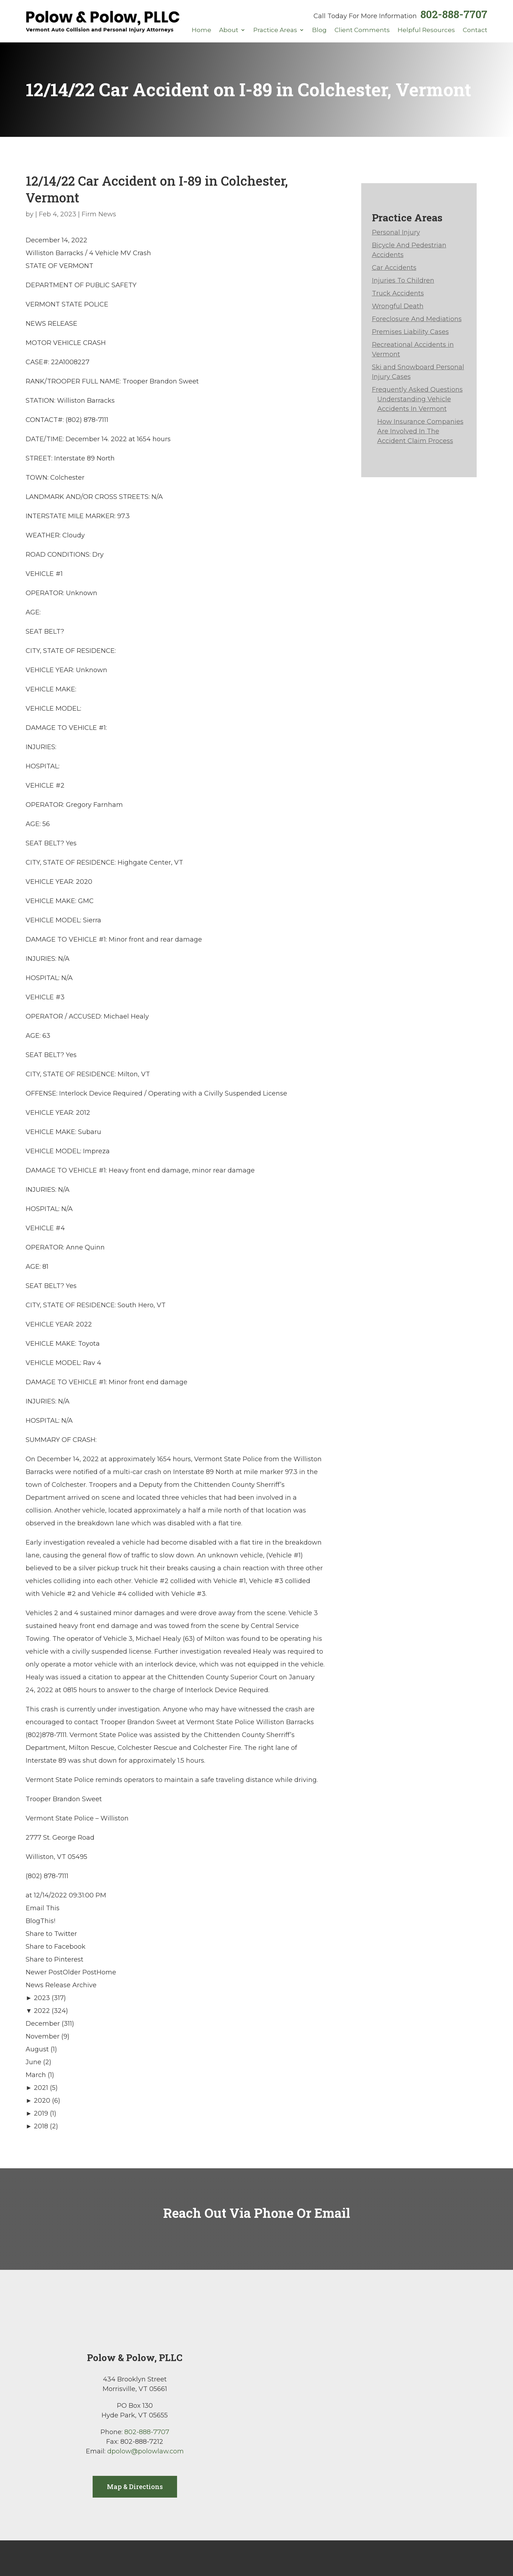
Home (201, 30)
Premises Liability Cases (410, 332)
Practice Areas (275, 30)
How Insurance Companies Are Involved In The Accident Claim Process (420, 431)
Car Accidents (394, 268)
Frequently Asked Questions (417, 389)
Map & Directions (135, 2486)
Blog (319, 30)
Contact (475, 30)
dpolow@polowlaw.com (145, 2451)
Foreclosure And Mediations (417, 319)
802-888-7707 (453, 14)
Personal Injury (396, 232)
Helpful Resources (426, 30)
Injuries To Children (403, 280)
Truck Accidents (398, 293)
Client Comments (362, 30)
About (228, 30)
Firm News (99, 214)
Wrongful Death (398, 306)
